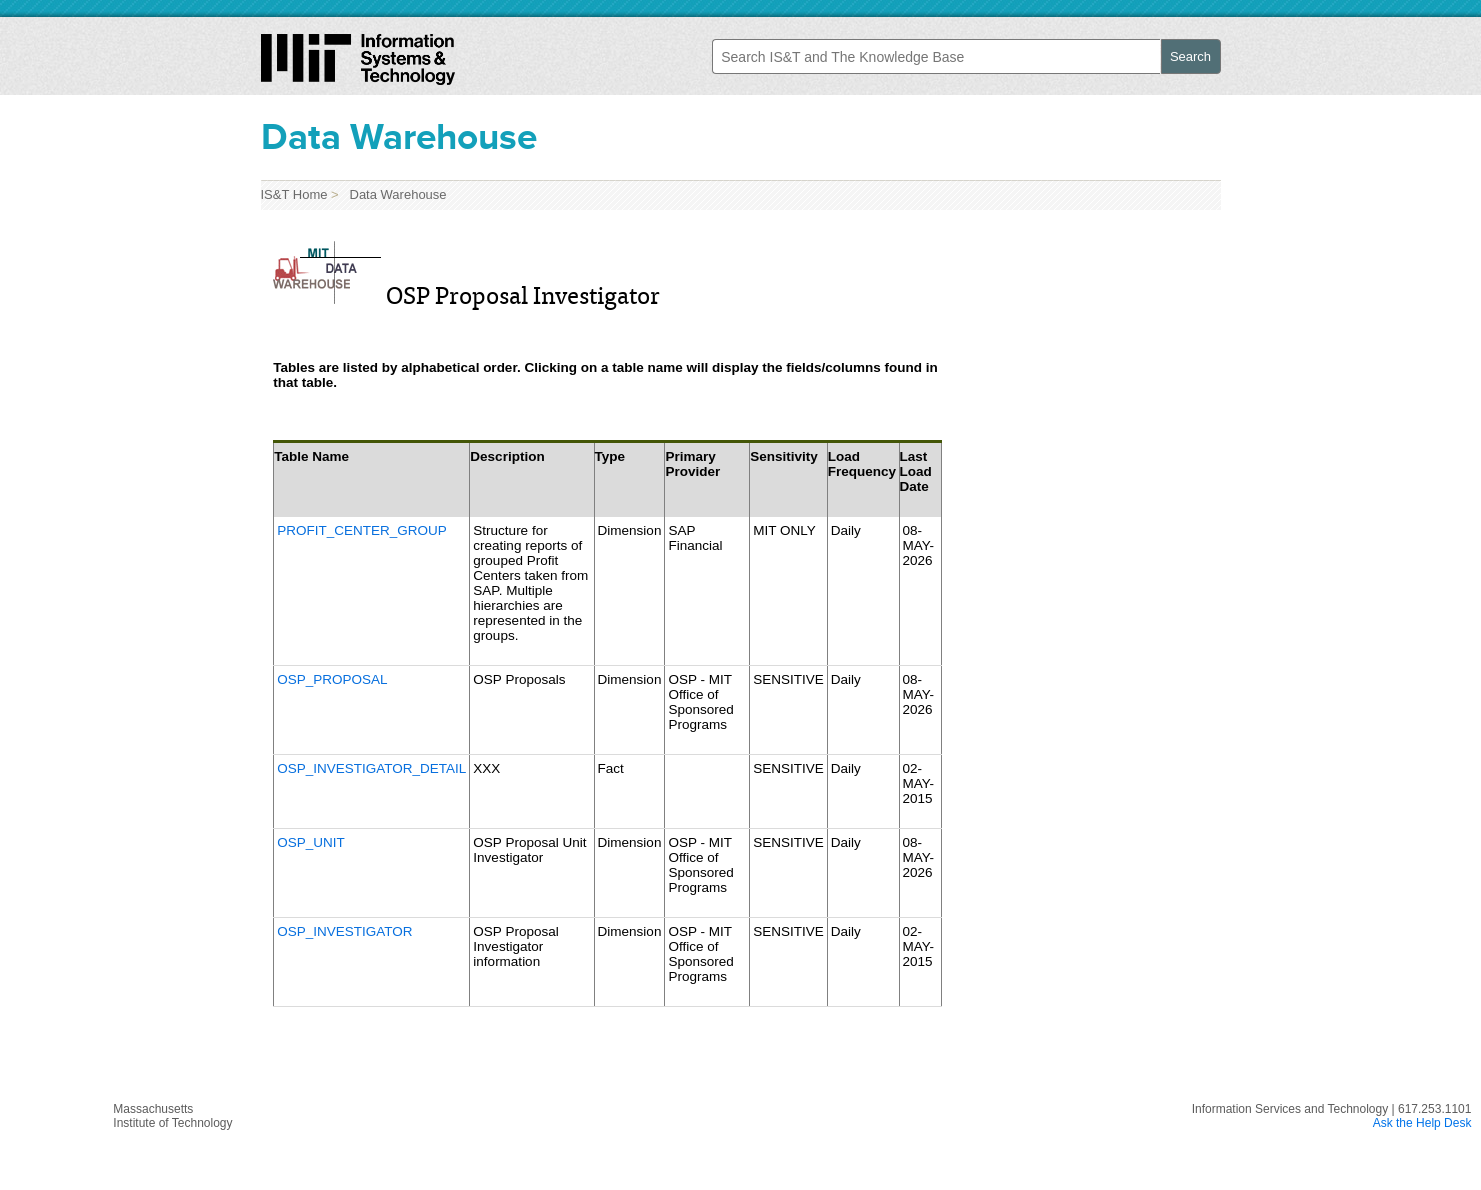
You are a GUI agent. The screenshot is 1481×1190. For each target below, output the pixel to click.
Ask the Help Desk (1422, 1123)
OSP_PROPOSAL (332, 679)
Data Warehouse (394, 194)
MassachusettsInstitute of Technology (172, 1116)
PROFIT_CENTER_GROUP (362, 530)
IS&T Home (294, 194)
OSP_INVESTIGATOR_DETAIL (371, 768)
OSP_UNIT (311, 842)
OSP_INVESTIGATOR (344, 931)
